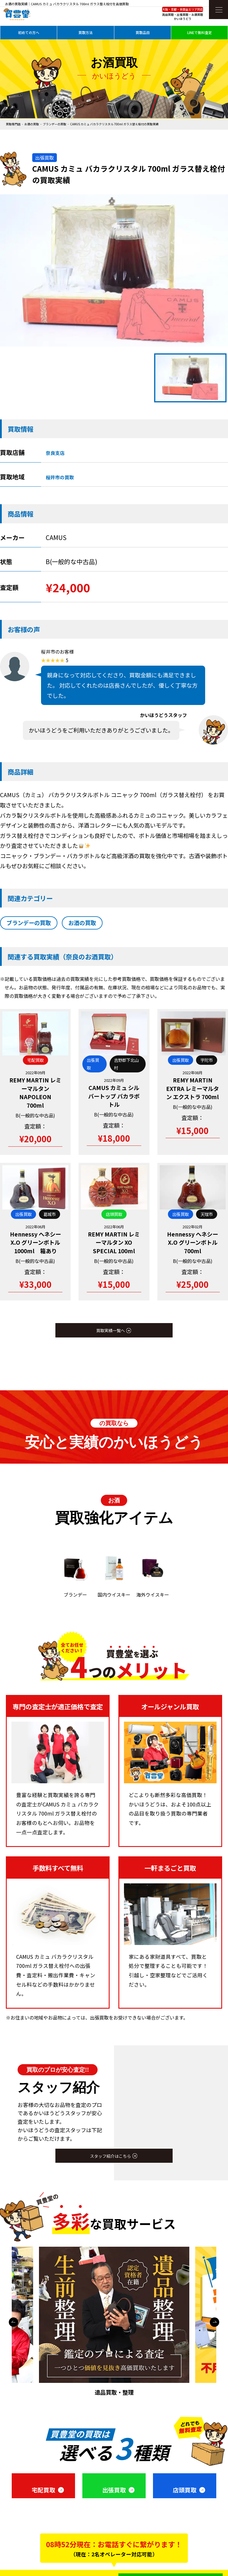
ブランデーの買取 (54, 124)
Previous (13, 2322)
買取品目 (143, 32)
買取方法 (86, 32)
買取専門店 (13, 124)
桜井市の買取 (60, 477)
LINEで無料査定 (199, 32)
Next (214, 2322)
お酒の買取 (31, 124)
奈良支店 (55, 452)
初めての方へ (28, 32)
